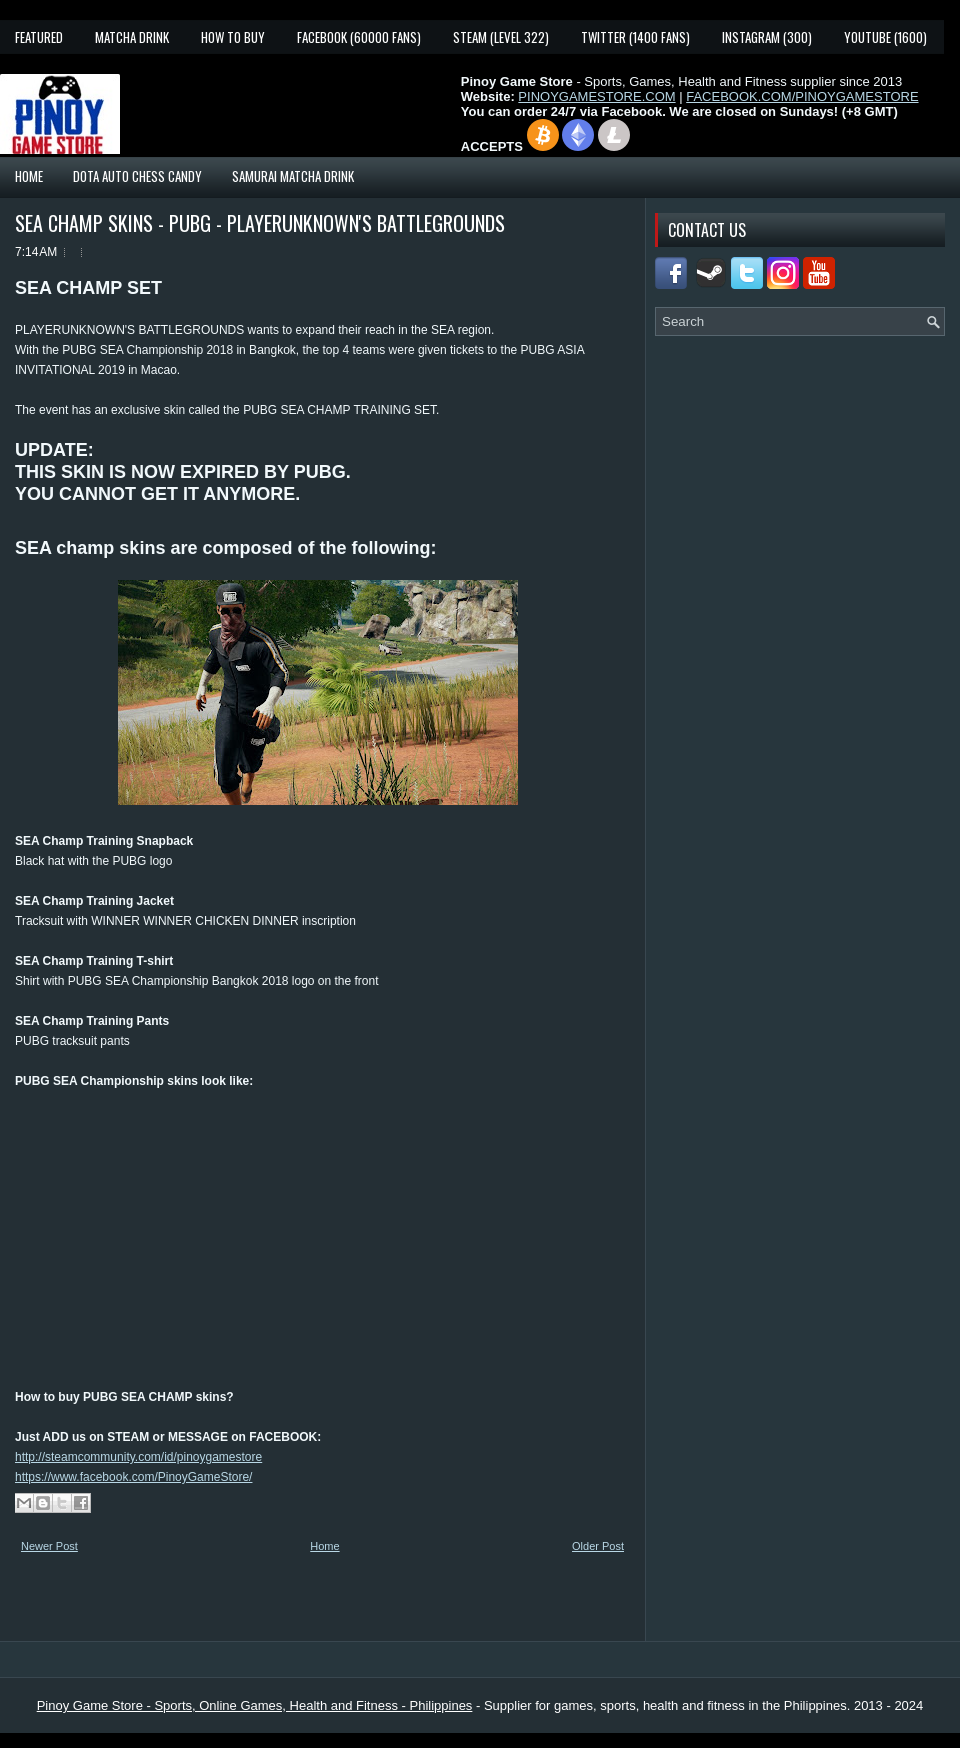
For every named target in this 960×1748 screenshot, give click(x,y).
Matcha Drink (132, 37)
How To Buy (233, 37)
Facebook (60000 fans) (359, 37)
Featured (39, 37)
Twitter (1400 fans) (635, 37)
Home (29, 176)
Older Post (598, 1546)
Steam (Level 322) (501, 37)
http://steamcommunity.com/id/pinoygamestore (138, 1457)
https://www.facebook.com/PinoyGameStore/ (133, 1477)
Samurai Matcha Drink (293, 176)
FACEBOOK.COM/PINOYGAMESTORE (802, 96)
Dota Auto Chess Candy (137, 176)
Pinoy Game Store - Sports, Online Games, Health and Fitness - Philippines (255, 1705)
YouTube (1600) (885, 37)
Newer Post (49, 1546)
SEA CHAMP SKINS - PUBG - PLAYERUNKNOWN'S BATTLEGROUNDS (260, 223)
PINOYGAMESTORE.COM (596, 96)
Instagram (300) (767, 37)
